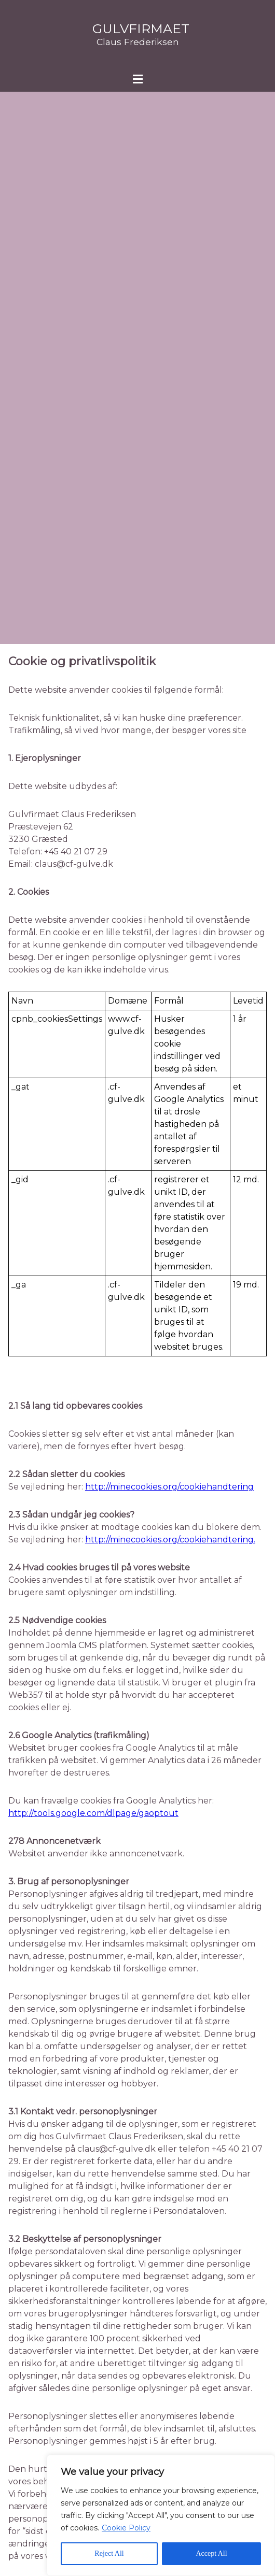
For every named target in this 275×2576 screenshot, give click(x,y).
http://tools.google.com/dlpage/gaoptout (93, 1813)
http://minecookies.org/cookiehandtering (169, 1487)
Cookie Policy (126, 2527)
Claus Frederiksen (138, 41)
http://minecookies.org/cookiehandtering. (170, 1539)
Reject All (108, 2553)
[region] (161, 2515)
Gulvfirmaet (140, 28)
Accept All (211, 2553)
